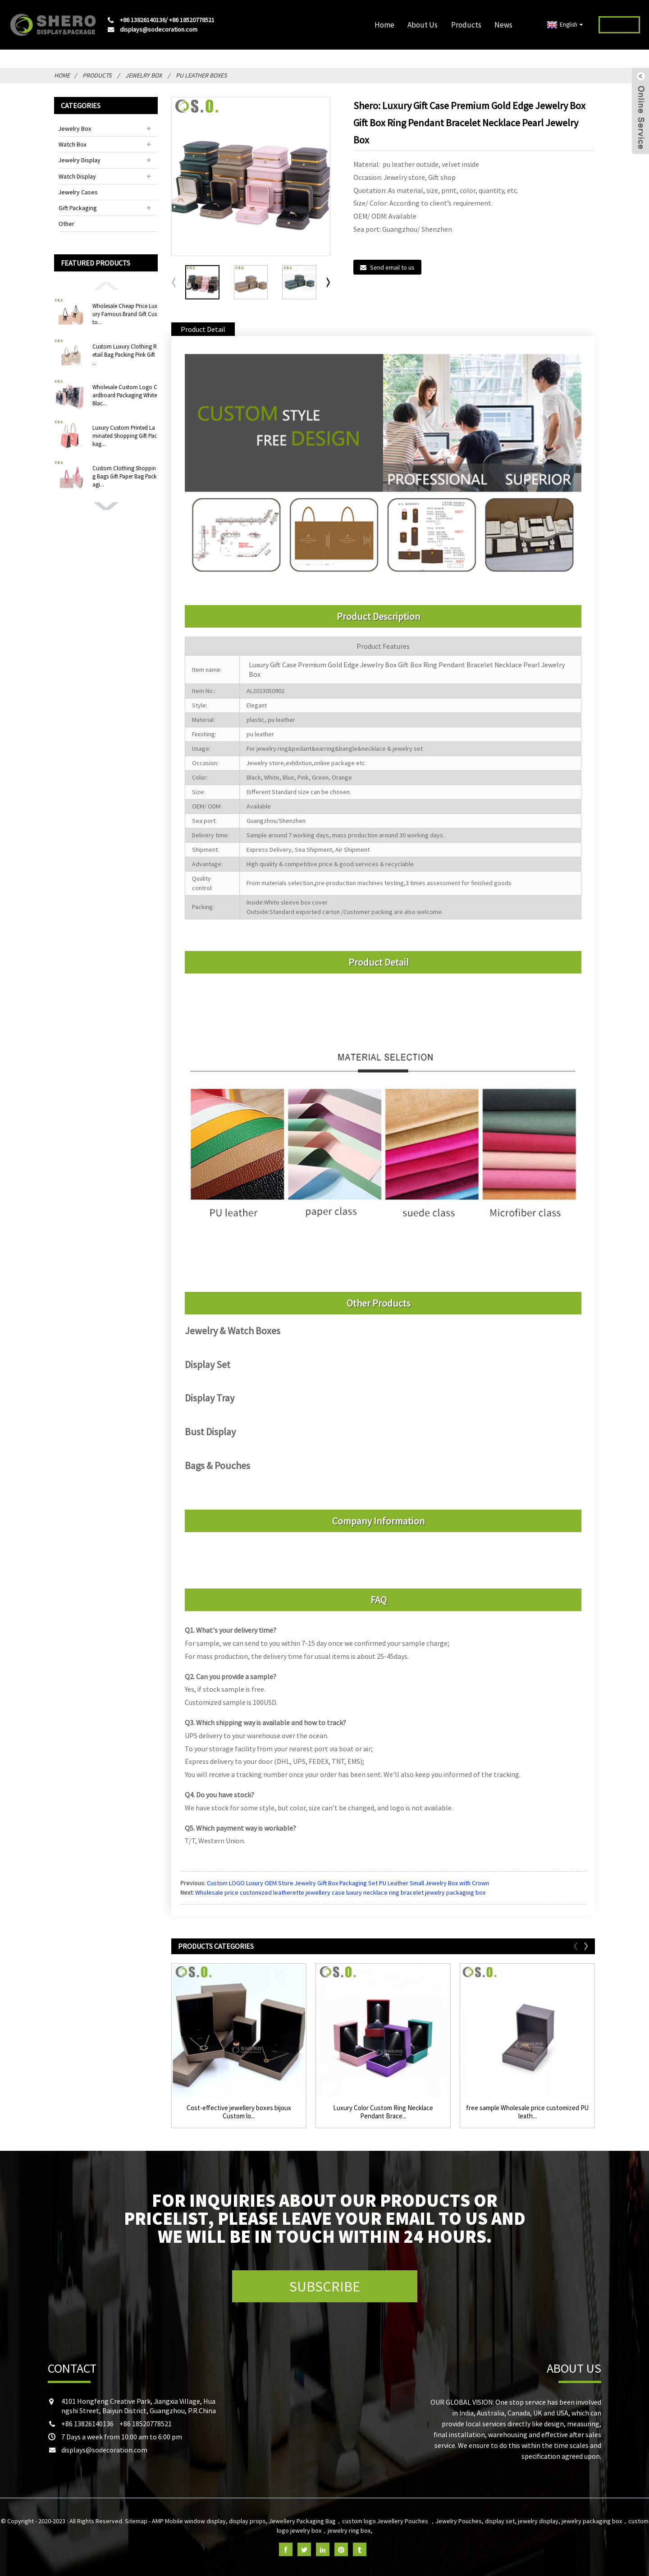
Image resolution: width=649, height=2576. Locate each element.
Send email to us (392, 267)
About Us (422, 25)
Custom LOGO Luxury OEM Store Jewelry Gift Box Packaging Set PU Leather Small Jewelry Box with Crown (348, 1883)
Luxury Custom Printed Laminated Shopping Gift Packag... (124, 436)
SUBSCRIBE (324, 2287)
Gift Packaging (78, 208)
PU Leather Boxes (201, 75)
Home (384, 25)
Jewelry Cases (78, 192)
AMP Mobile (167, 2521)
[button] (106, 285)
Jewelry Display (80, 160)
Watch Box (73, 144)
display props (247, 2521)
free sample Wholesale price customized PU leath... (527, 2112)
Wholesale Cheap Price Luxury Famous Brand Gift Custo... (124, 314)
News (503, 25)
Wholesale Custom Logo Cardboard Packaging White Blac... (124, 395)
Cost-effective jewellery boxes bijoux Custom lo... (239, 2112)
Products (466, 25)
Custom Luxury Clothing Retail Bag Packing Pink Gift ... (124, 355)
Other (66, 224)
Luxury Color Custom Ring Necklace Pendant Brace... (383, 2112)
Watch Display (77, 176)
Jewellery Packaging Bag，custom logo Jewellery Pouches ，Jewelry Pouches (375, 2521)
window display (205, 2521)
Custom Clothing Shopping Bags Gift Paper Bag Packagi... (124, 476)
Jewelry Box (143, 75)
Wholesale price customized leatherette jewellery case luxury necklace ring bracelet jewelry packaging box (340, 1892)
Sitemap (136, 2521)
